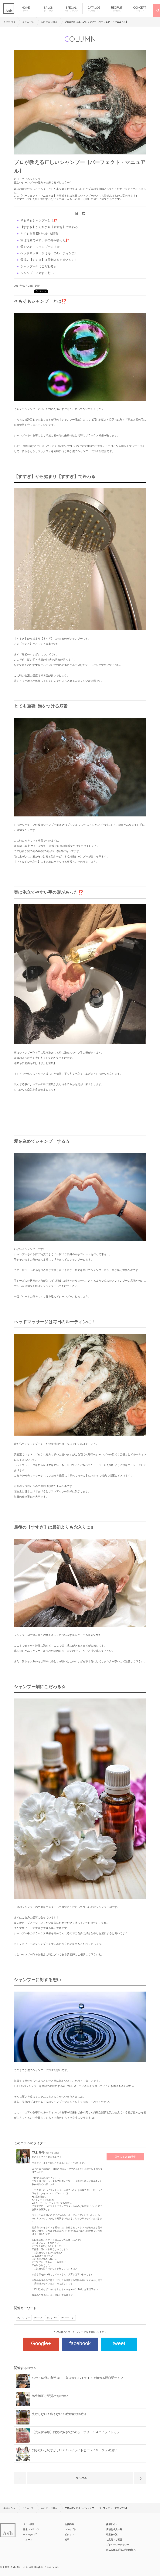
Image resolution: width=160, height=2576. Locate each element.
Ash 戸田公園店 (49, 22)
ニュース (27, 2539)
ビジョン (69, 2534)
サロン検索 (28, 2524)
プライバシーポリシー (117, 2544)
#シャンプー (24, 2317)
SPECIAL (71, 9)
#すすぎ (38, 2317)
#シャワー (52, 2317)
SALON (48, 9)
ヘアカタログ (30, 2534)
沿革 (67, 2539)
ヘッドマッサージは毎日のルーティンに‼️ (48, 253)
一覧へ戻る (80, 2478)
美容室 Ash (9, 22)
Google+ (41, 2343)
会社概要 (69, 2524)
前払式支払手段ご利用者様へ (121, 2549)
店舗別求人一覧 (114, 2529)
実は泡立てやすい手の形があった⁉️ (45, 240)
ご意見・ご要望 (114, 2539)
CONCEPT (139, 9)
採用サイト (111, 2524)
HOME (25, 9)
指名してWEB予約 (125, 2156)
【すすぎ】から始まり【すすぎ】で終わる (49, 227)
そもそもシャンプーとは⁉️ (38, 220)
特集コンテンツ (31, 2529)
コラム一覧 (28, 22)
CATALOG (93, 9)
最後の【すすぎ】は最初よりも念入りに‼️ (48, 259)
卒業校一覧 (111, 2534)
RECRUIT (116, 9)
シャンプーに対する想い (37, 273)
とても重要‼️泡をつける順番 (39, 233)
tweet (119, 2343)
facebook (80, 2343)
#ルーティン (68, 2317)
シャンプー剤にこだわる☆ (38, 266)
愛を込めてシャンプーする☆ (40, 246)
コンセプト (70, 2529)
